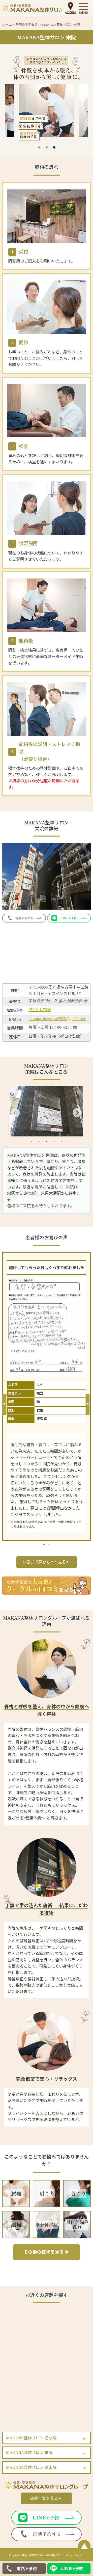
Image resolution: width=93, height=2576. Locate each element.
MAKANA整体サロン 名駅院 (31, 2438)
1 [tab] (39, 147)
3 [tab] (54, 147)
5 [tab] (61, 1141)
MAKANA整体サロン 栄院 (29, 2453)
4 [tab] (54, 1141)
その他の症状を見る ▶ (46, 2252)
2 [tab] (47, 147)
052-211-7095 (40, 1010)
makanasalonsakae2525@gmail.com (58, 1019)
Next (79, 1112)
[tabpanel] (46, 1111)
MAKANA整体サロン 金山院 (31, 2467)
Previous (11, 1112)
